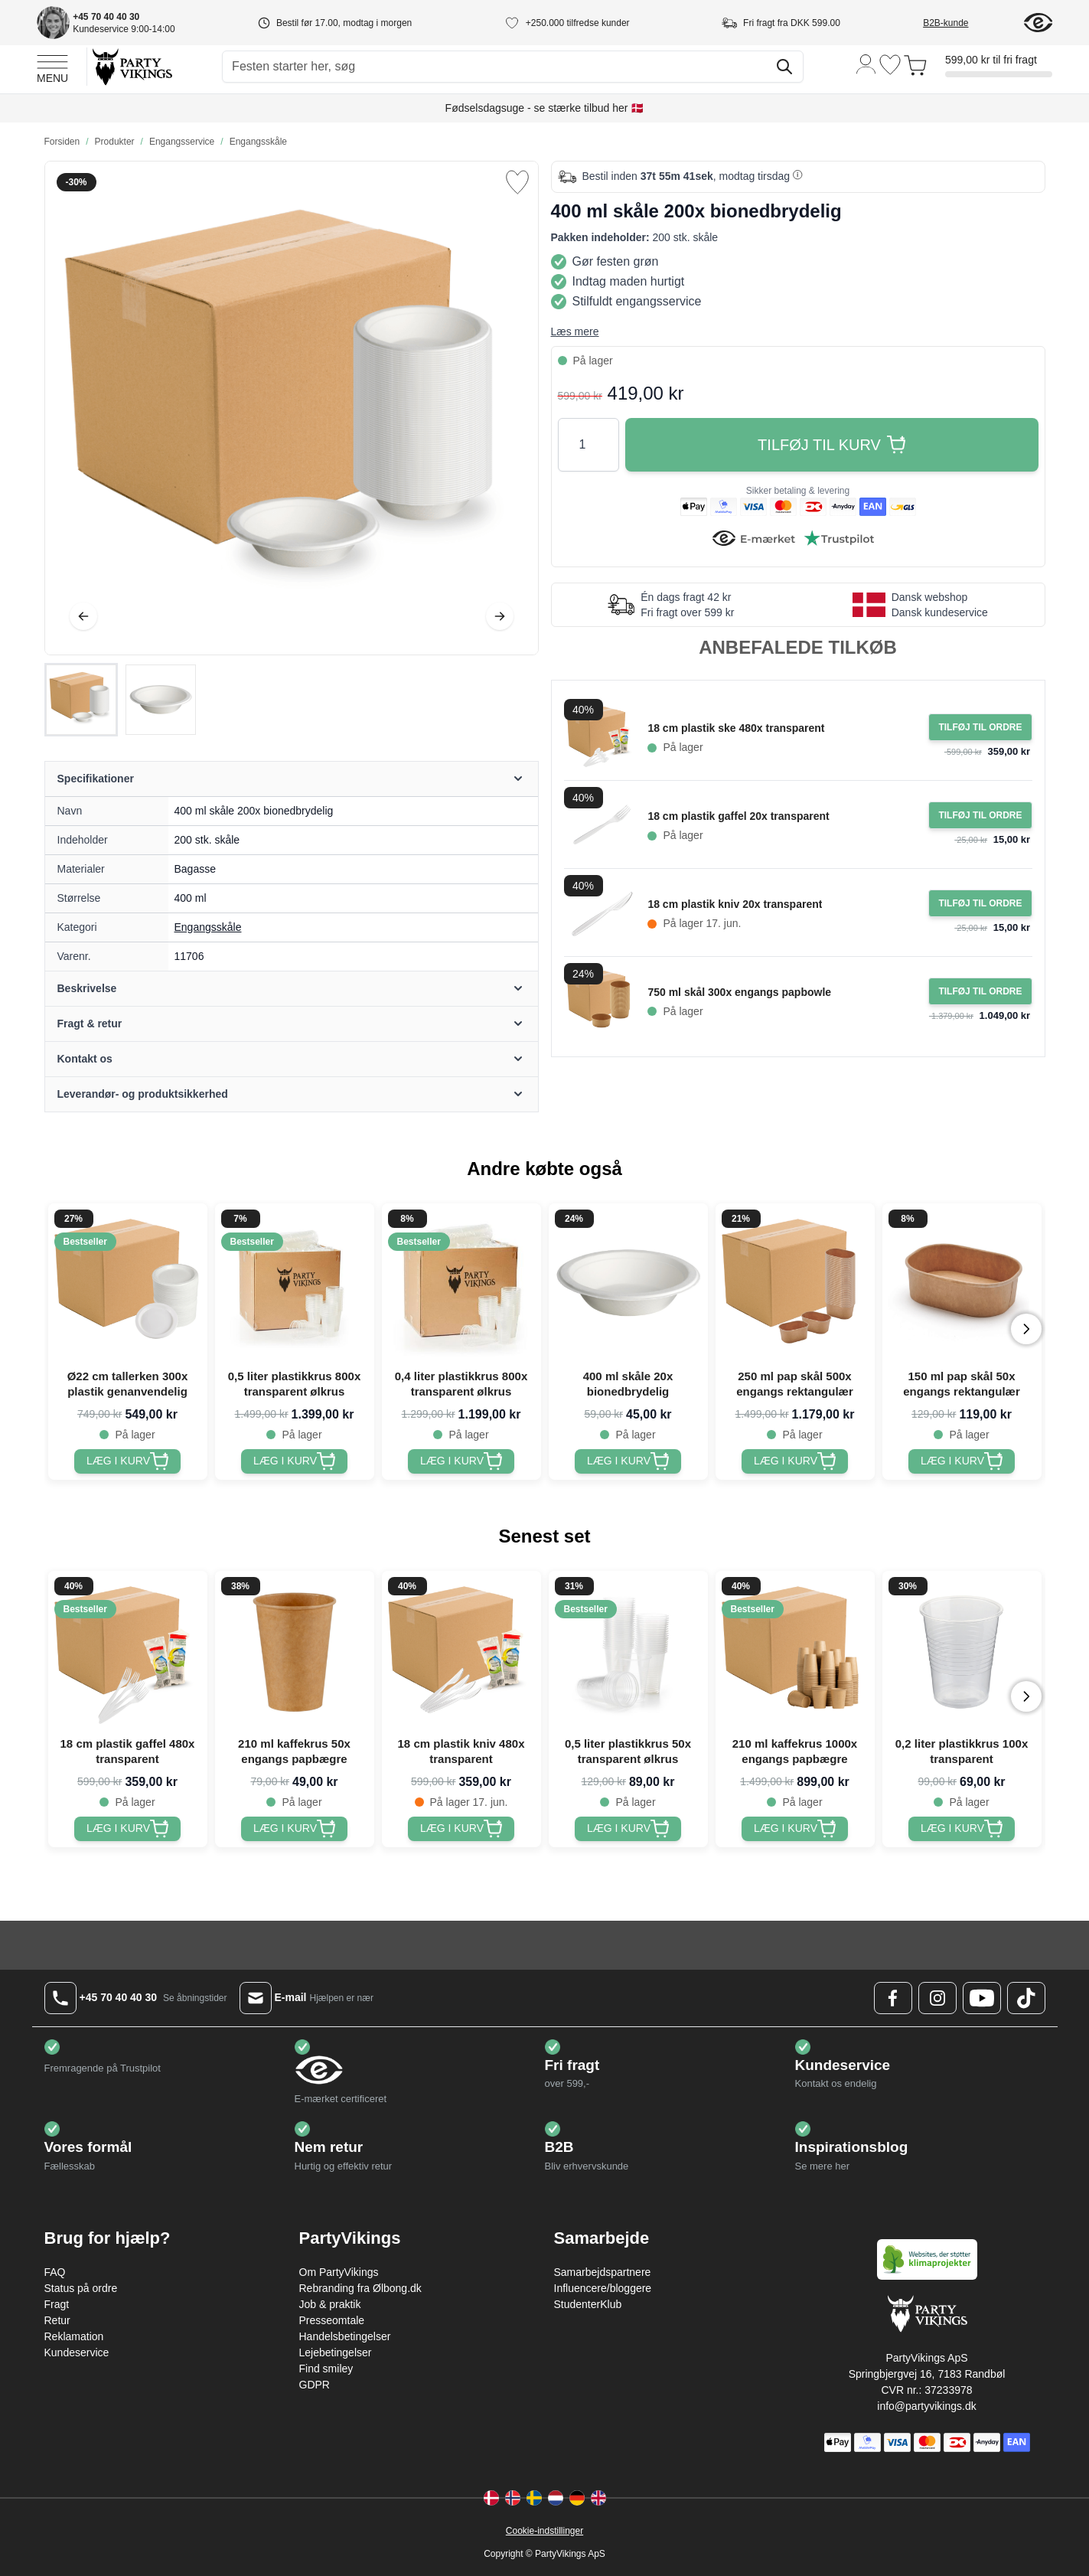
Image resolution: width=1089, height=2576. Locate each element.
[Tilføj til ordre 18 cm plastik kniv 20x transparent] (980, 903)
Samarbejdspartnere (602, 2272)
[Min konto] (866, 63)
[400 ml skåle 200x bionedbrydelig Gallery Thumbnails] (120, 699)
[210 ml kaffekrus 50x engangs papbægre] (294, 1829)
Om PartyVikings (339, 2272)
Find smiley (326, 2368)
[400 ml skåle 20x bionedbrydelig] (628, 1461)
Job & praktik (330, 2304)
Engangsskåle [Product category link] (208, 927)
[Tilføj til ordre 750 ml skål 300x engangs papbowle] (980, 991)
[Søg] (784, 66)
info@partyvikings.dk (926, 2406)
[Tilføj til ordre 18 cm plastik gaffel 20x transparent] (980, 815)
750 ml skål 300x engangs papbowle (739, 992)
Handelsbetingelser (345, 2336)
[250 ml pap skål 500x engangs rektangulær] (795, 1461)
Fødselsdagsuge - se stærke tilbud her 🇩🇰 (544, 108)
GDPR (314, 2384)
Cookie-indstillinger (544, 2530)
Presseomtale (332, 2320)
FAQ (55, 2272)
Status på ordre (81, 2288)
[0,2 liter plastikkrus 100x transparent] (961, 1829)
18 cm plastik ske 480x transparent (735, 728)
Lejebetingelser (335, 2352)
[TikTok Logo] (1026, 1998)
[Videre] (500, 616)
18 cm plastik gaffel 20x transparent (738, 816)
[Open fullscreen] (291, 408)
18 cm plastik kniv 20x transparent (734, 904)
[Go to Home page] (131, 66)
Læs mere (575, 331)
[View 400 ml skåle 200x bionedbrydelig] (81, 699)
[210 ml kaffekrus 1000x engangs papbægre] (795, 1829)
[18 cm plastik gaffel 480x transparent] (127, 1829)
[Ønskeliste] (890, 64)
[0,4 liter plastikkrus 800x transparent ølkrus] (461, 1461)
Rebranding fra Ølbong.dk (360, 2288)
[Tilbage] (83, 616)
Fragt (57, 2304)
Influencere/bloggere (603, 2288)
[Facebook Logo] (893, 1998)
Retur (57, 2320)
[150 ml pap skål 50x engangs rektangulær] (961, 1461)
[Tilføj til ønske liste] (517, 182)
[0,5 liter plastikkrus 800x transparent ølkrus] (294, 1461)
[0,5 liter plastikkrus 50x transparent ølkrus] (628, 1829)
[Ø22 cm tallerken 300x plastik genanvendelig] (127, 1461)
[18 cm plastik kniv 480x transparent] (461, 1829)
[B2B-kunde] (964, 23)
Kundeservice (76, 2352)
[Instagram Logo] (937, 1998)
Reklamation (74, 2336)
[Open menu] (52, 66)
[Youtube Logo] (982, 1998)
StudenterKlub (588, 2304)
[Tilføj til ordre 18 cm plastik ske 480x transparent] (980, 727)
